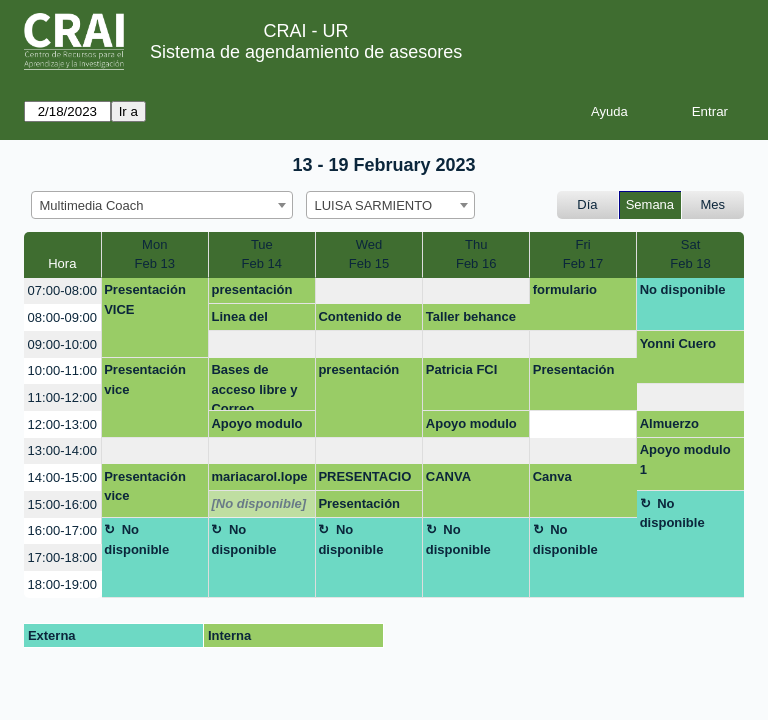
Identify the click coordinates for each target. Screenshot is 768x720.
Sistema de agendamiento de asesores (306, 52)
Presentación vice (145, 379)
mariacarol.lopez (259, 480)
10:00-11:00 (62, 370)
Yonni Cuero (678, 343)
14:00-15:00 (62, 477)
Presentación (574, 369)
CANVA (448, 476)
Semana (650, 204)
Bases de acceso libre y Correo (254, 386)
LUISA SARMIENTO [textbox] (374, 205)
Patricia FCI (462, 369)
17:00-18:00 (62, 557)
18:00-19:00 (62, 584)
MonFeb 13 (154, 254)
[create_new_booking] (369, 291)
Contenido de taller (359, 320)
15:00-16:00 (62, 504)
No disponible (683, 289)
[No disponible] (258, 503)
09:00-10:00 (62, 344)
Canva (552, 476)
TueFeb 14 (262, 254)
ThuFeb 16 (476, 254)
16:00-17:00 (62, 530)
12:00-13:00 (62, 424)
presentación (251, 289)
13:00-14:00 (62, 450)
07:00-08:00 (62, 290)
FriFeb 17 (583, 254)
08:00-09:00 (62, 317)
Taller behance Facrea (471, 320)
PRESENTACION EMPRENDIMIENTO (368, 480)
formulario (565, 289)
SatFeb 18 (690, 254)
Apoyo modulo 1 (256, 427)
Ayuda (609, 111)
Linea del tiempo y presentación (251, 320)
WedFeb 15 (369, 254)
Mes (713, 204)
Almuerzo (669, 423)
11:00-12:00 (62, 397)
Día (587, 204)
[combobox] (162, 205)
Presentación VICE (145, 299)
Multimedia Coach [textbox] (92, 205)
